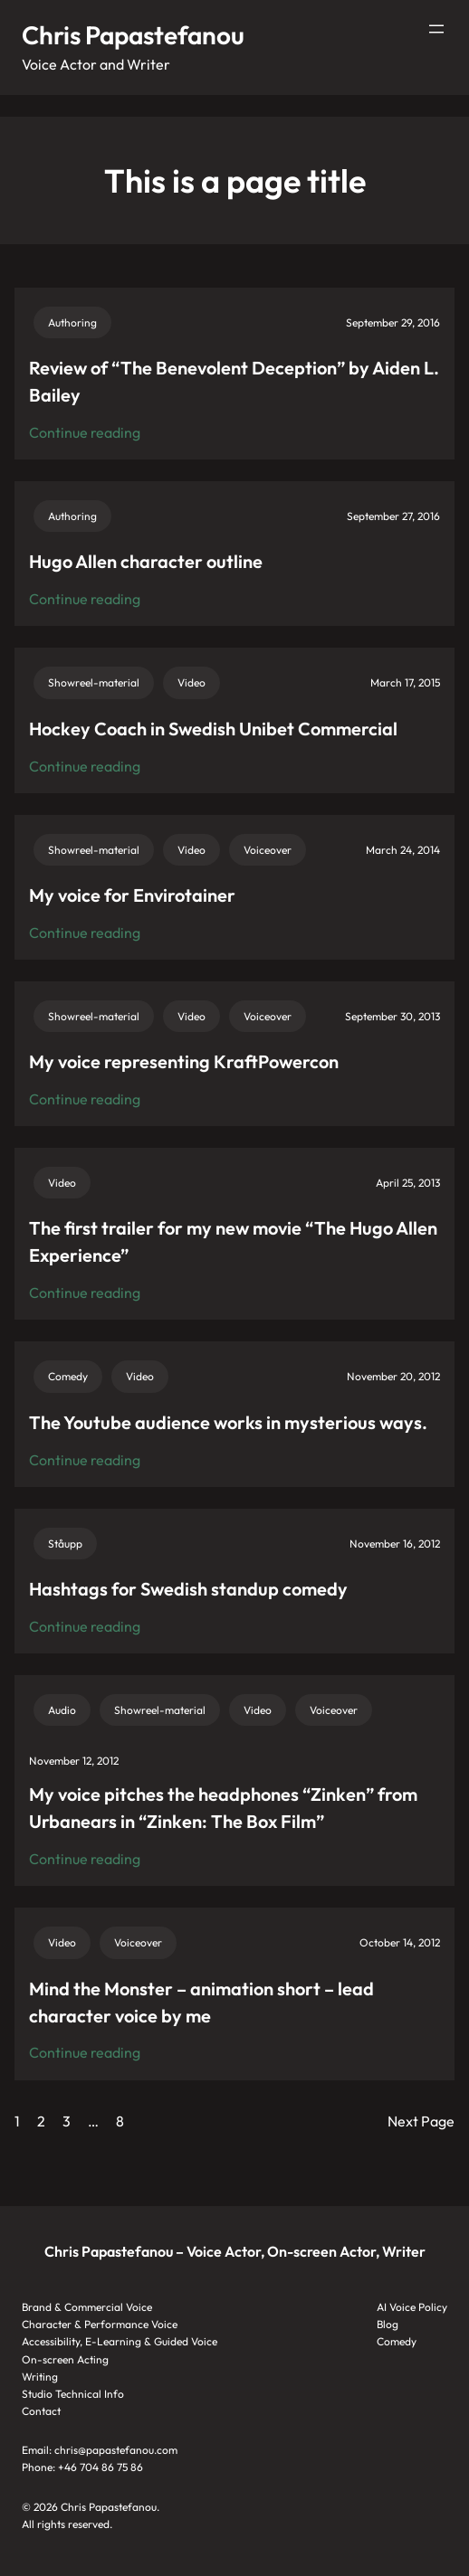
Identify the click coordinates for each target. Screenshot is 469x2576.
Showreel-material (93, 682)
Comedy (68, 1376)
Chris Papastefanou (133, 35)
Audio (62, 1710)
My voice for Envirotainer (132, 895)
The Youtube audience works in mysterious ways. (228, 1422)
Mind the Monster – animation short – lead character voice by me (201, 2002)
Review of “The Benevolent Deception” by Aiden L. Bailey (234, 381)
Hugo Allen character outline (146, 561)
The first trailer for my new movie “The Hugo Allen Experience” (233, 1241)
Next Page (421, 2121)
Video (191, 682)
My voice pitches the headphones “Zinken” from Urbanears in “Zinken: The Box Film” (223, 1808)
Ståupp (65, 1543)
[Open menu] (436, 29)
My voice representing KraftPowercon (184, 1061)
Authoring (72, 322)
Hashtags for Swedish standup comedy (188, 1588)
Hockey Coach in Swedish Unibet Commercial (213, 728)
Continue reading (84, 433)
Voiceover (268, 850)
